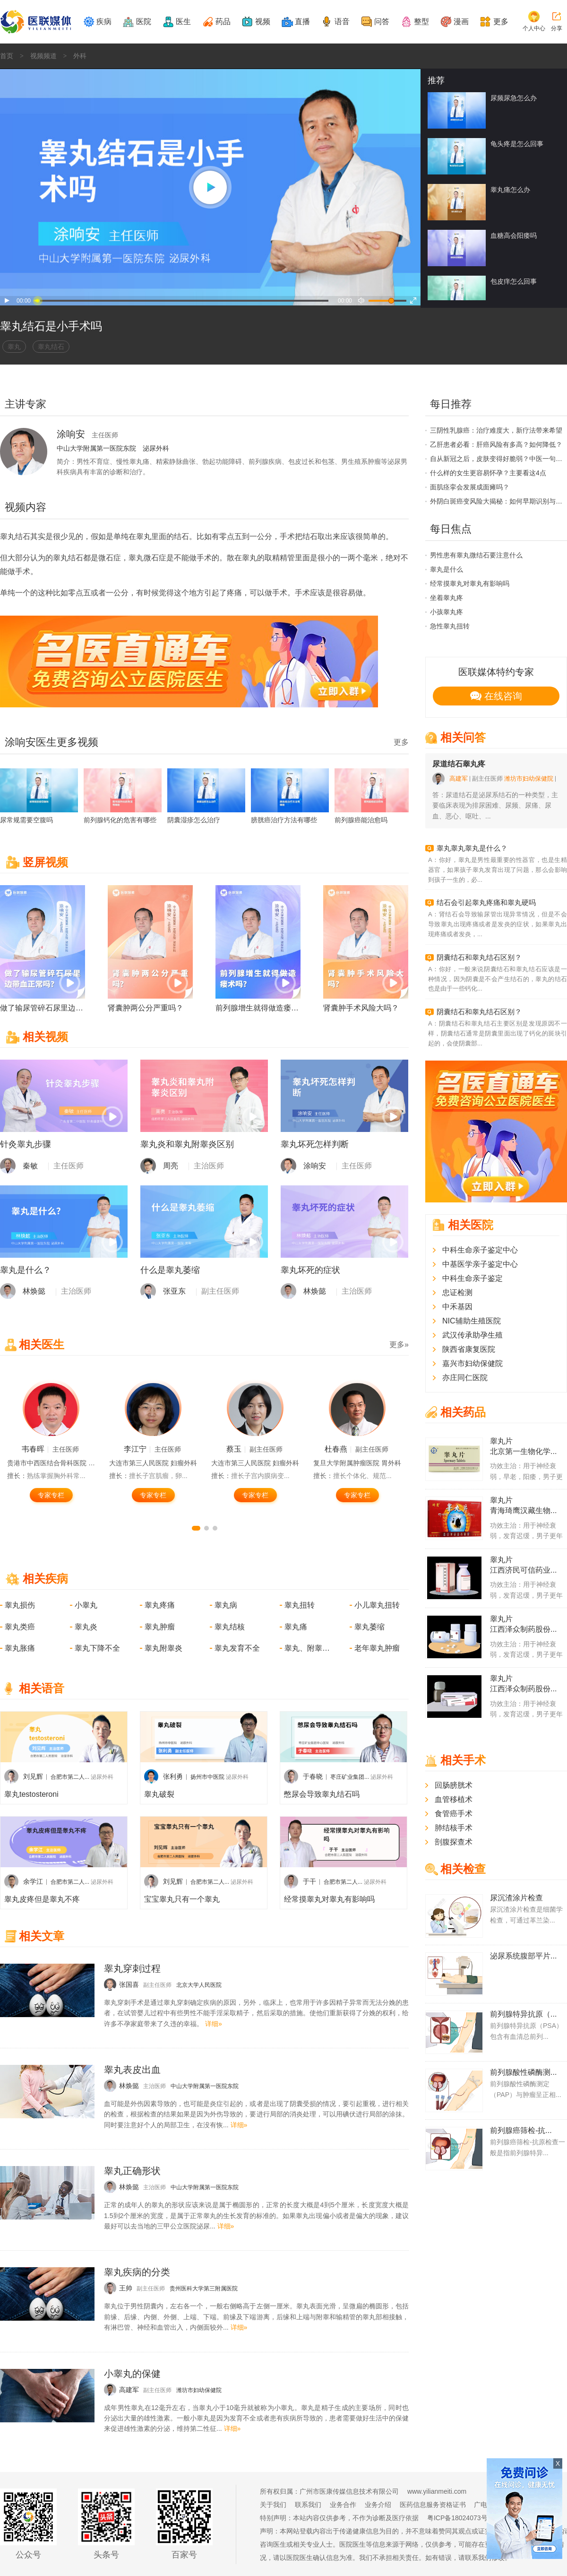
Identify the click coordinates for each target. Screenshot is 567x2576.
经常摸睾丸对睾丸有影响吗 (329, 1899)
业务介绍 (378, 2504)
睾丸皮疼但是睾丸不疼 (42, 1899)
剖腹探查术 (453, 1842)
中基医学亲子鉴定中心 (480, 1264)
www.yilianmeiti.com (436, 2491)
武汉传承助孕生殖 (472, 1335)
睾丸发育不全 (237, 1648)
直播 (302, 21)
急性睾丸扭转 (450, 626)
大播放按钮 (210, 187)
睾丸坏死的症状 (310, 1270)
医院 (143, 21)
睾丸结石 (51, 346)
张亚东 (174, 1291)
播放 (7, 300)
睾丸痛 (295, 1627)
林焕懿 (34, 1291)
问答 (381, 21)
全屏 (415, 300)
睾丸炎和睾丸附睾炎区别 (187, 1144)
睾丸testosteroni (31, 1794)
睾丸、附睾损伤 (308, 1648)
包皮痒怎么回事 (513, 281)
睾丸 (14, 346)
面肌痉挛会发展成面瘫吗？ (469, 487)
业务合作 (343, 2504)
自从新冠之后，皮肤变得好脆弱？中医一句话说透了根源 (498, 458)
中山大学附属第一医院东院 (96, 448)
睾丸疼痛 (160, 1605)
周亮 (170, 1166)
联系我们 (308, 2504)
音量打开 (361, 300)
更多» (399, 1344)
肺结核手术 (453, 1828)
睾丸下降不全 (97, 1648)
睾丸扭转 (299, 1605)
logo (387, 77)
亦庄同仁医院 (465, 1378)
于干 (309, 1881)
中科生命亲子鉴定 (472, 1278)
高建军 (458, 778)
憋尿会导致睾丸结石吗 (322, 1794)
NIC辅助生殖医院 (471, 1321)
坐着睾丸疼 (446, 597)
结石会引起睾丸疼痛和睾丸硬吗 (486, 902)
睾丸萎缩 (369, 1627)
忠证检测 (457, 1292)
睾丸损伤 (20, 1605)
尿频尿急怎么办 (513, 98)
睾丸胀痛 (20, 1648)
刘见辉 (33, 1776)
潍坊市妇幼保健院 (199, 2390)
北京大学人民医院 (199, 1985)
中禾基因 (457, 1307)
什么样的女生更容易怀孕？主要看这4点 (488, 473)
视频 (262, 21)
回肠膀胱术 (453, 1785)
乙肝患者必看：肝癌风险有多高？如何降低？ (496, 444)
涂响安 (314, 1166)
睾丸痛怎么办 (510, 189)
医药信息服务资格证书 (433, 2504)
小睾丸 (86, 1605)
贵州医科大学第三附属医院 (204, 2288)
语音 (342, 21)
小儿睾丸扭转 (377, 1605)
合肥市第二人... (70, 1777)
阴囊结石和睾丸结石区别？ (479, 957)
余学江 (33, 1881)
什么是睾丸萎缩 (170, 1270)
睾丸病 (226, 1605)
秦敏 (30, 1166)
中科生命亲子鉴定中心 (480, 1250)
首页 (6, 56)
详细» (213, 2024)
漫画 (461, 21)
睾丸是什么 (446, 569)
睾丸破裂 (159, 1794)
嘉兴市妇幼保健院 (472, 1363)
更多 (500, 21)
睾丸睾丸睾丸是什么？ (472, 848)
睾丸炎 (86, 1627)
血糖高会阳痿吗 (513, 235)
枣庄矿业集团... (349, 1777)
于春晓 (313, 1776)
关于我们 (273, 2504)
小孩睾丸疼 (446, 612)
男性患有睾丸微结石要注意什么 (476, 555)
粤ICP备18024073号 (457, 2518)
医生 (183, 21)
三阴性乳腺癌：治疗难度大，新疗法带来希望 (496, 430)
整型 (421, 21)
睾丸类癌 (20, 1627)
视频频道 (43, 56)
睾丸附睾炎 (163, 1648)
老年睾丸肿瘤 (377, 1648)
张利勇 (173, 1776)
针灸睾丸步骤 (25, 1144)
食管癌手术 (453, 1814)
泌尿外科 (156, 448)
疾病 (104, 21)
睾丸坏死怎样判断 (315, 1144)
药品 (223, 21)
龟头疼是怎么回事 (516, 144)
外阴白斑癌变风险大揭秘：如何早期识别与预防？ (498, 501)
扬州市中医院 (207, 1777)
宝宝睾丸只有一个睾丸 (182, 1899)
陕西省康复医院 (468, 1349)
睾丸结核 (230, 1627)
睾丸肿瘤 (160, 1627)
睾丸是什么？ (25, 1270)
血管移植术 (453, 1799)
